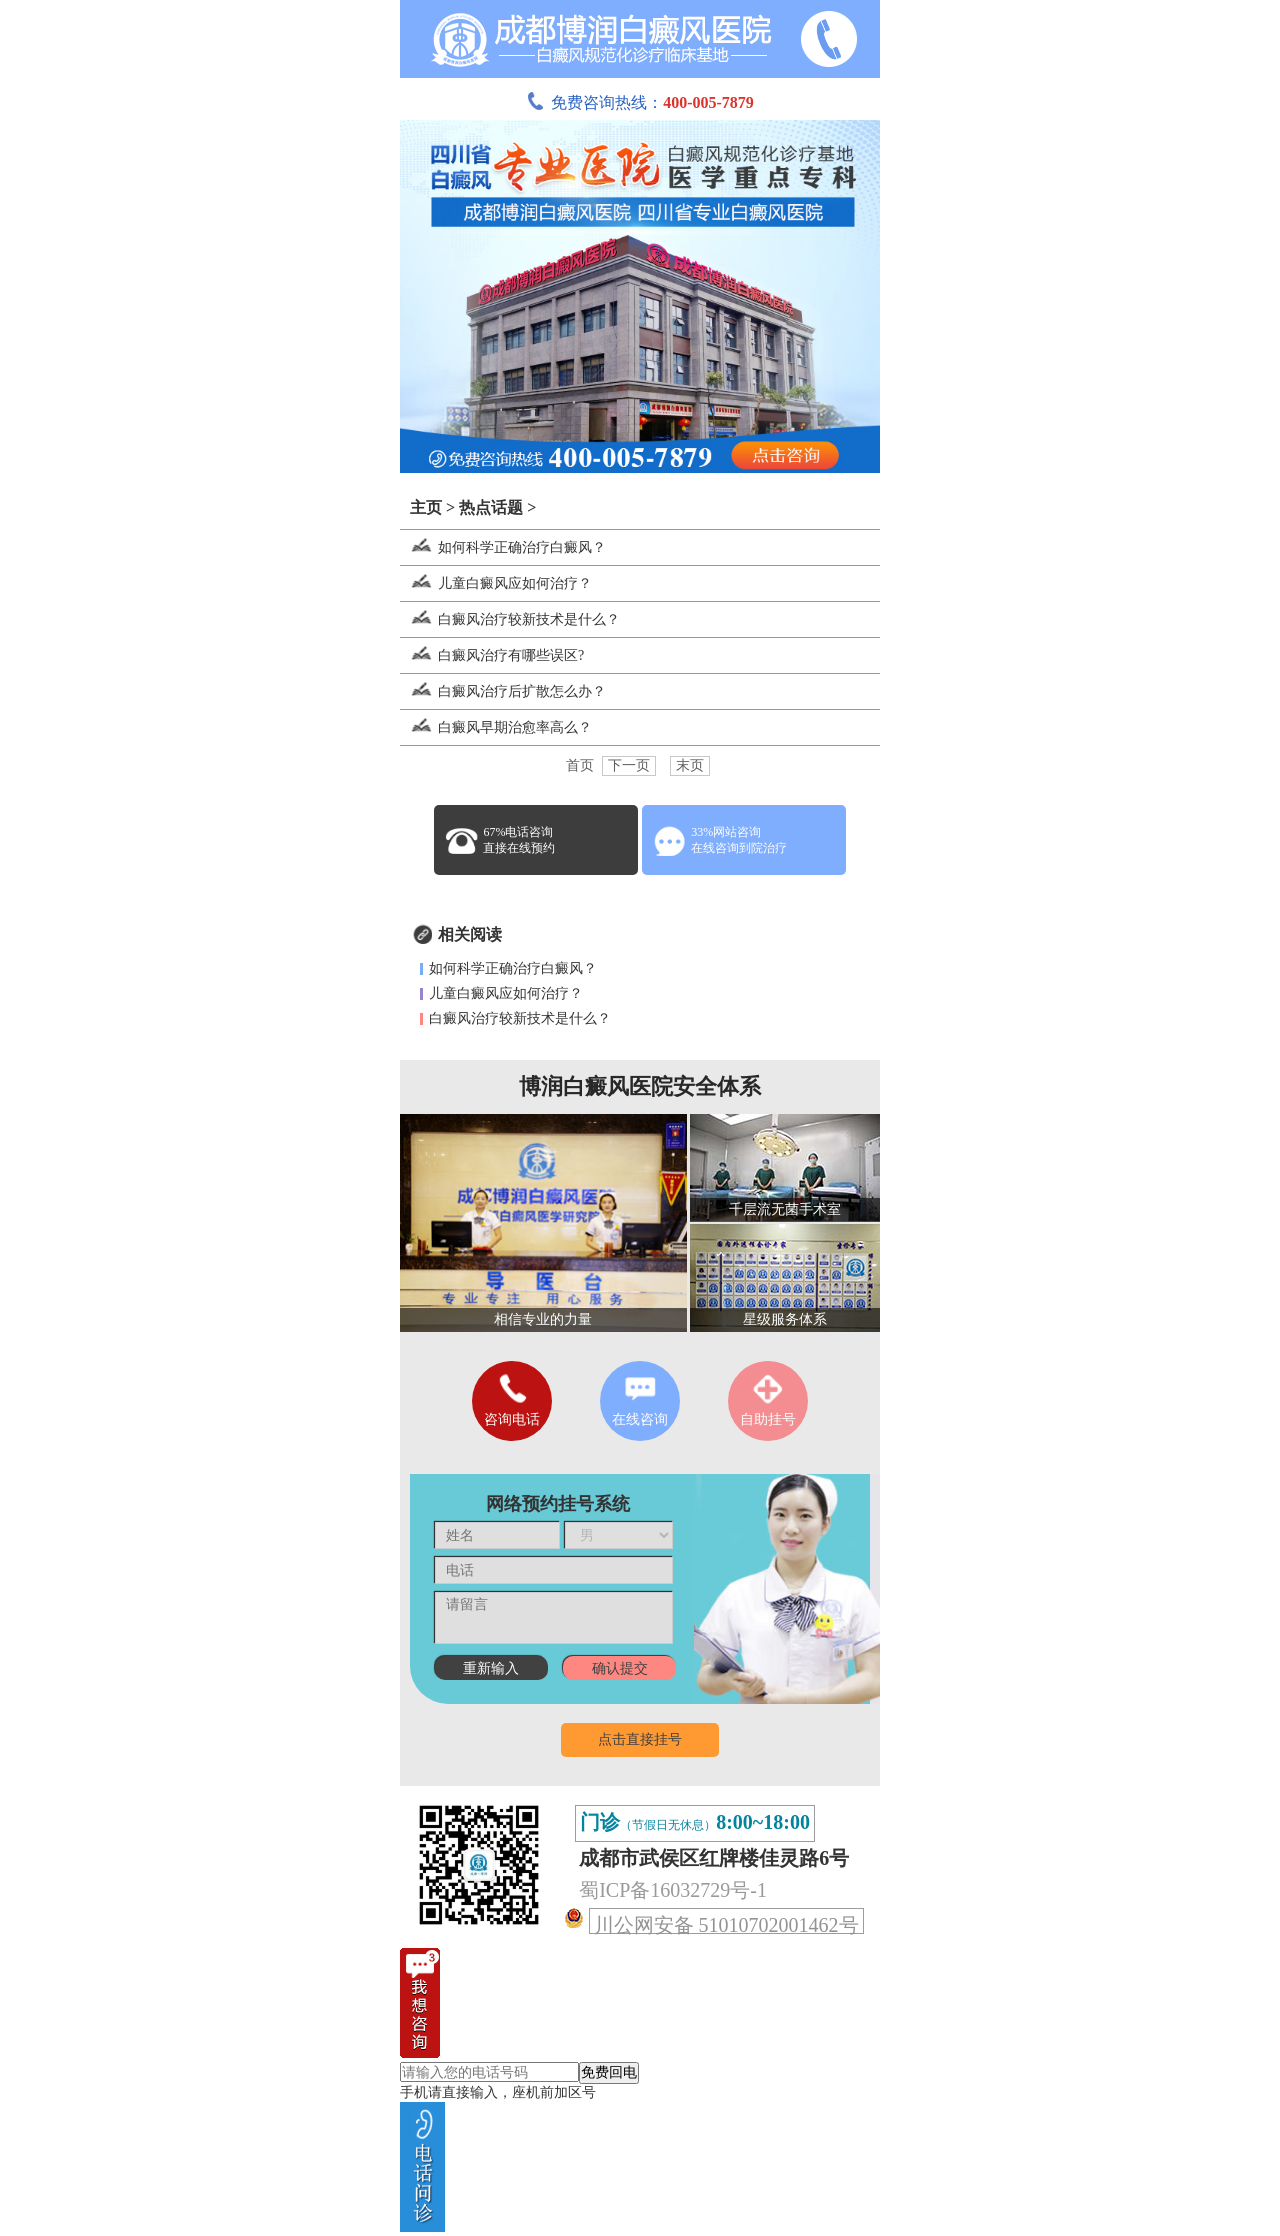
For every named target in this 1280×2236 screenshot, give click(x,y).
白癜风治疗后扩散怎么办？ (503, 691)
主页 (426, 507)
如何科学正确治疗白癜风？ (503, 547)
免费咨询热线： (640, 102)
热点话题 (491, 507)
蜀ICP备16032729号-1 (673, 1890)
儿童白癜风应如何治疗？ (496, 583)
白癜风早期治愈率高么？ (496, 727)
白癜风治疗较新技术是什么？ (510, 619)
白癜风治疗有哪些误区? (492, 655)
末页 (690, 765)
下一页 (629, 765)
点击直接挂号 (640, 1739)
